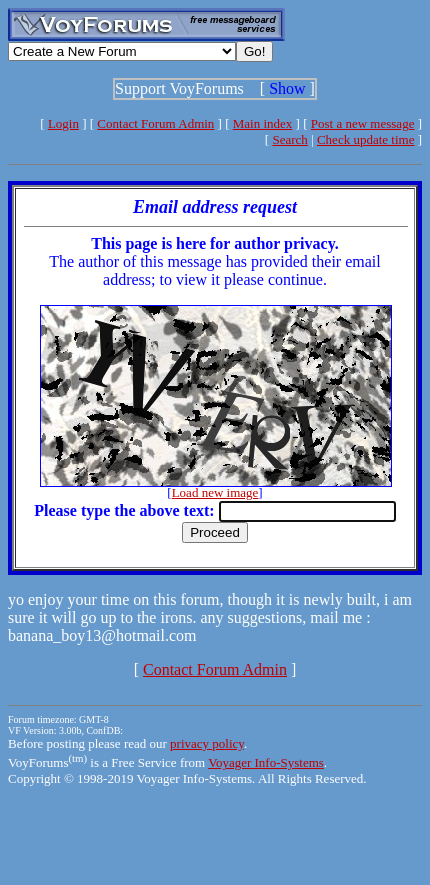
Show (287, 88)
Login (63, 123)
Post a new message (363, 123)
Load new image (215, 492)
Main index (263, 123)
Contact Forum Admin (155, 123)
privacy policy (207, 743)
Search (289, 139)
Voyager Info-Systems (266, 762)
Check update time (365, 139)
